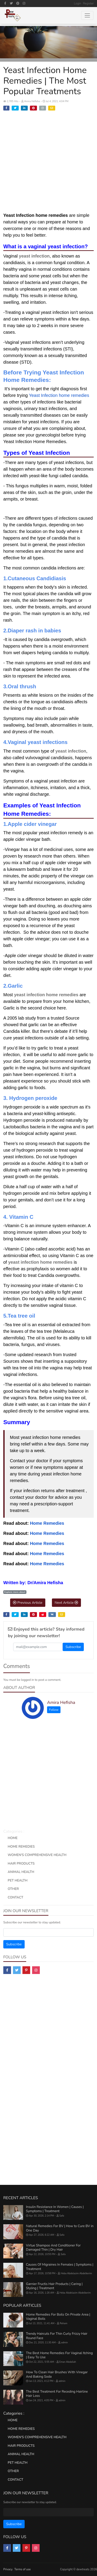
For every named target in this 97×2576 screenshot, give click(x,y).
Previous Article (27, 1602)
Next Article (66, 1602)
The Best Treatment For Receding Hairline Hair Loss (57, 2393)
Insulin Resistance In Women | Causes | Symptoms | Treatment (55, 2208)
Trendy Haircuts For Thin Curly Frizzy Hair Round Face (56, 2335)
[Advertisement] (48, 163)
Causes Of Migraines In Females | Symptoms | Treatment (59, 2266)
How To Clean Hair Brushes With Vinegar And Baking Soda (57, 2374)
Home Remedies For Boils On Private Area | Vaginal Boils (58, 2316)
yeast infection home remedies (46, 994)
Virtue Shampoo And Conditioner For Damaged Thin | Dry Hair (53, 2247)
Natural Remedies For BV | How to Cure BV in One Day (59, 2228)
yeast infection (34, 255)
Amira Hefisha (61, 1702)
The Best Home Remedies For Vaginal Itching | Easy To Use (59, 2355)
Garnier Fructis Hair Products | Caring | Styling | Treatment (54, 2285)
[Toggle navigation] (87, 15)
